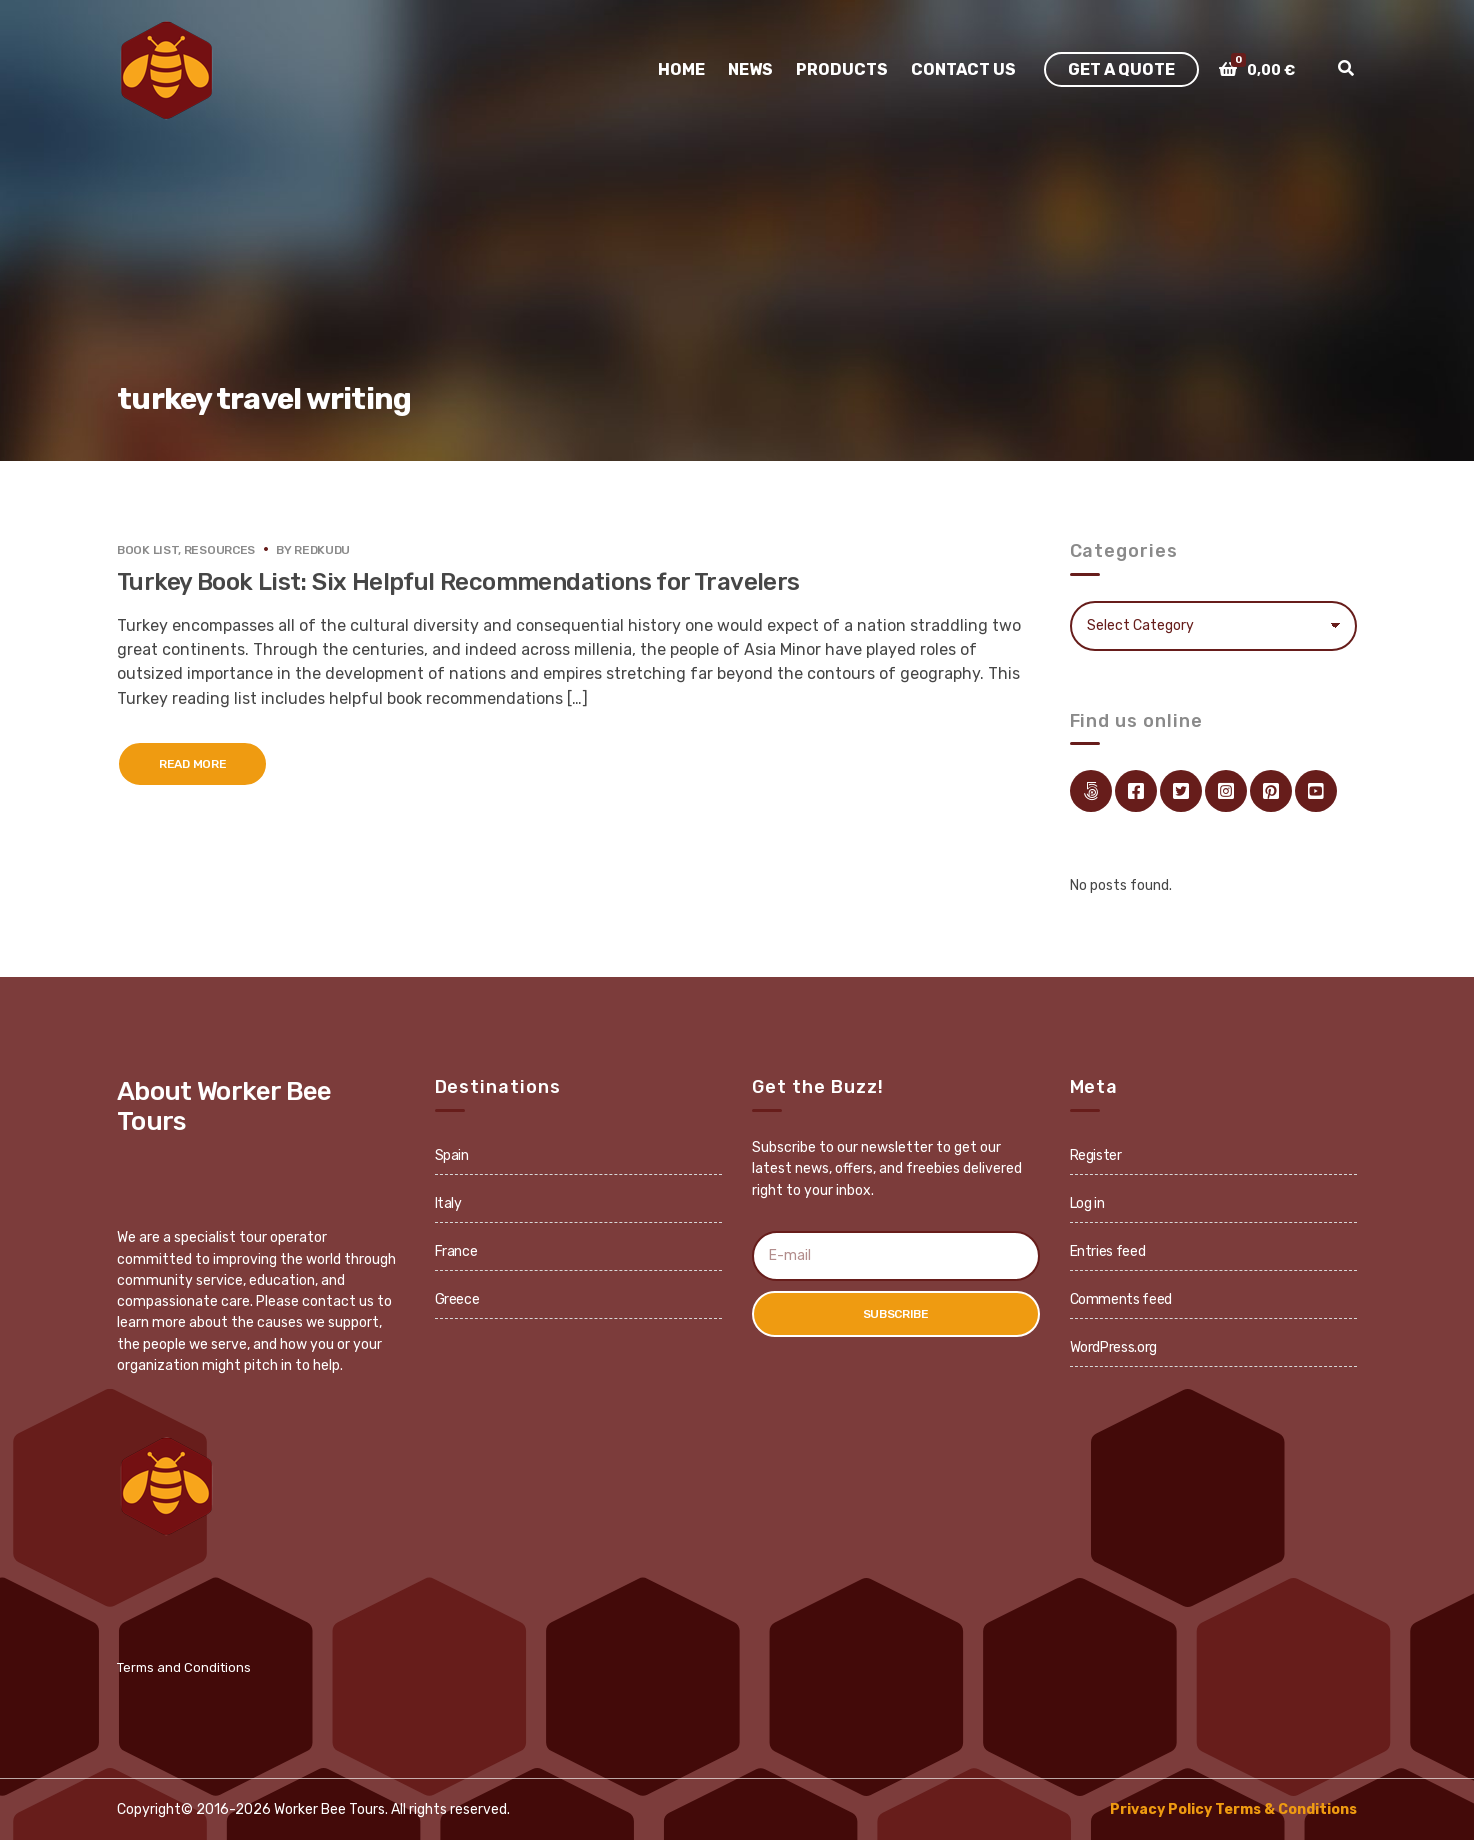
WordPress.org (1113, 1347)
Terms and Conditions (184, 1667)
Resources (219, 550)
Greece (457, 1299)
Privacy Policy (1161, 1809)
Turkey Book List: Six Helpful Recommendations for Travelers (458, 582)
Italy (448, 1203)
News (750, 69)
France (456, 1251)
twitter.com (1181, 791)
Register (1096, 1155)
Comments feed (1121, 1299)
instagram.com (1226, 791)
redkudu (322, 550)
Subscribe (896, 1314)
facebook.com (1136, 791)
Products (842, 69)
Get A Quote (1121, 69)
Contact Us (963, 69)
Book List (147, 550)
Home (681, 69)
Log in (1087, 1203)
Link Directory (1091, 791)
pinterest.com (1271, 791)
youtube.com (1316, 791)
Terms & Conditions (1286, 1809)
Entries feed (1108, 1251)
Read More (192, 764)
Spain (452, 1155)
